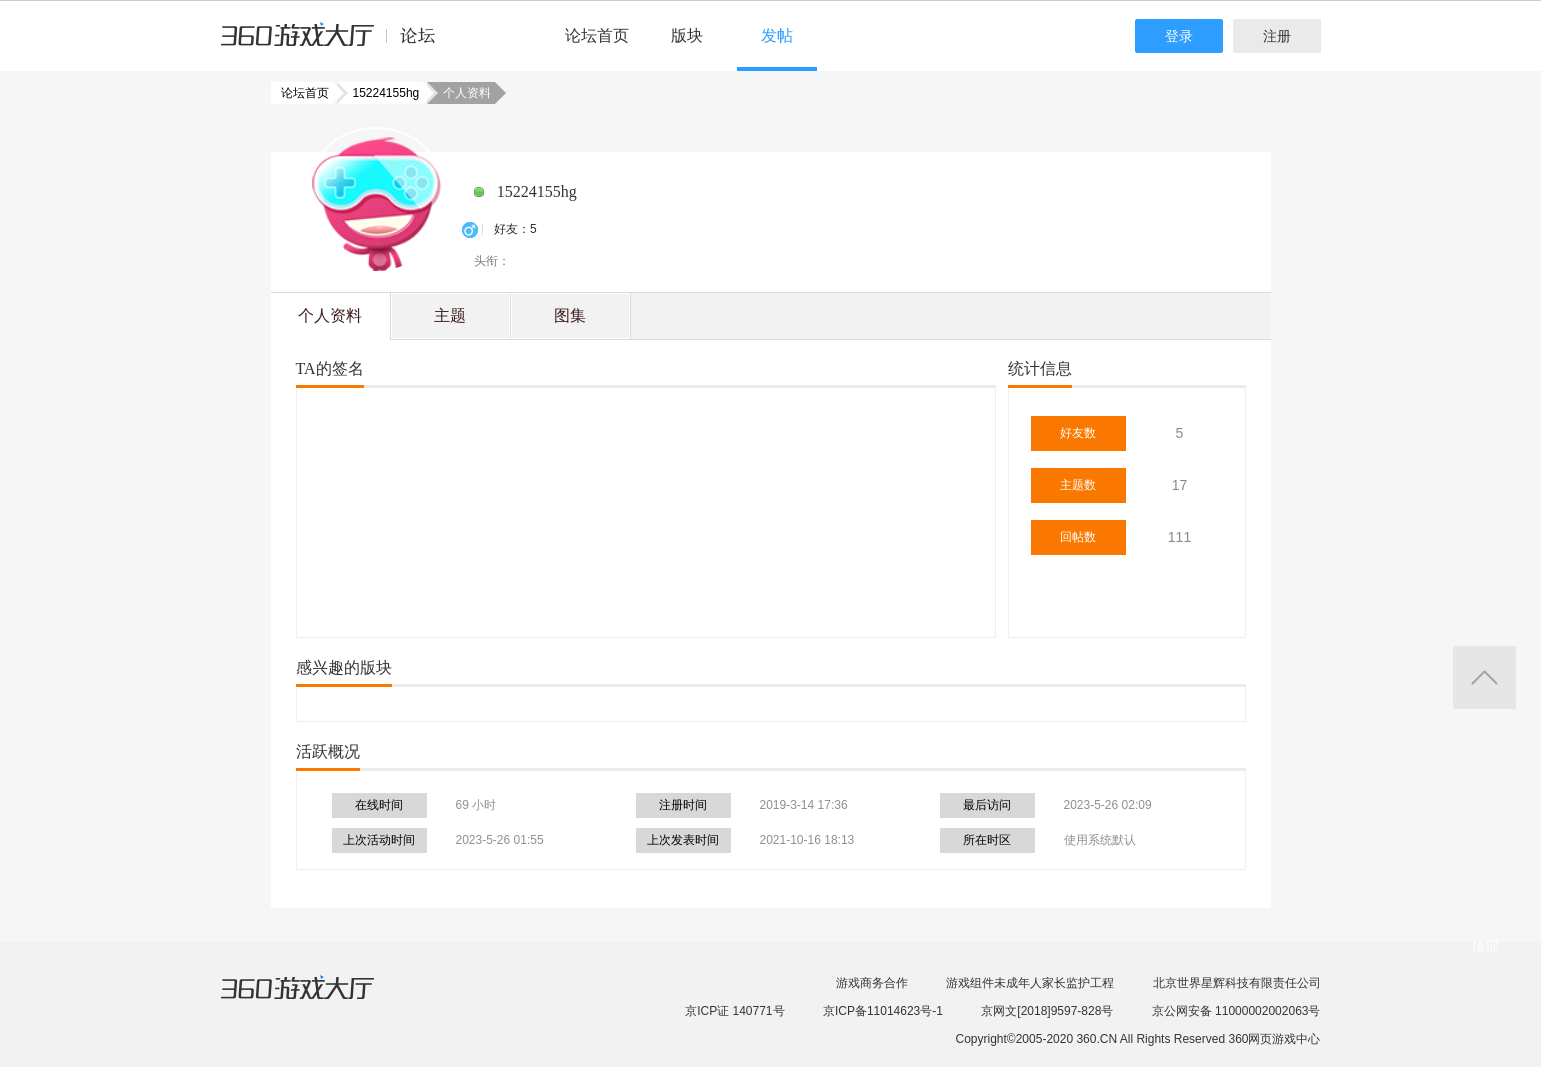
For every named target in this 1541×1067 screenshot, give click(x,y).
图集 (570, 315)
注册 (1277, 36)
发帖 (777, 35)
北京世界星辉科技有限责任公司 (1237, 983)
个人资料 (330, 315)
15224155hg (380, 93)
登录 (1179, 36)
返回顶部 (1484, 677)
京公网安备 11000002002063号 (1236, 1011)
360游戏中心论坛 (336, 44)
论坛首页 (597, 35)
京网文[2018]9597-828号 (1047, 1011)
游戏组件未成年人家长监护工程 (1030, 983)
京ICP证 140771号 (734, 1011)
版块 (687, 35)
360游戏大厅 (318, 1000)
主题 (450, 315)
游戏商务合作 (872, 983)
